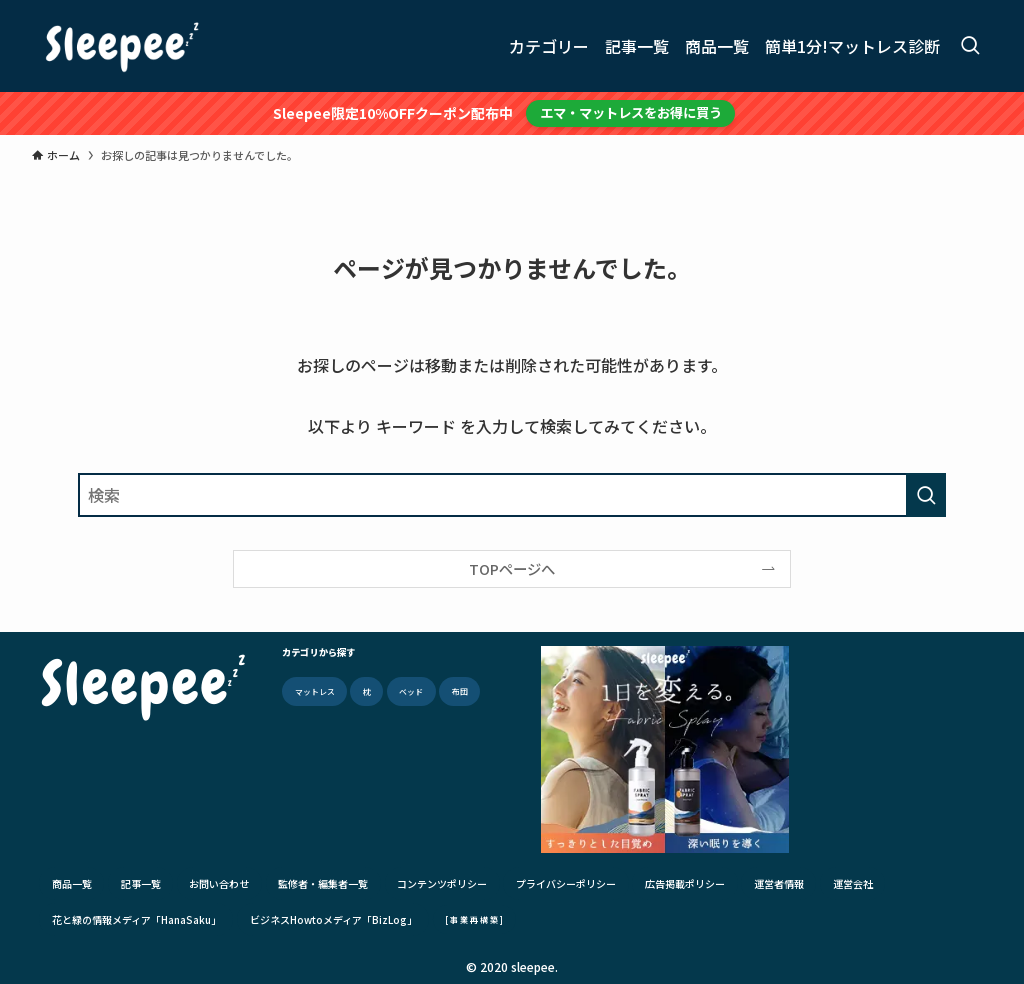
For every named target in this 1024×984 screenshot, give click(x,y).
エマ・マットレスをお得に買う (631, 112)
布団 (460, 691)
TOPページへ (512, 568)
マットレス (315, 691)
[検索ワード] (512, 495)
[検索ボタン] (970, 46)
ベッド (411, 691)
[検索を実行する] (926, 495)
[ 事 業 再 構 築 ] (474, 919)
